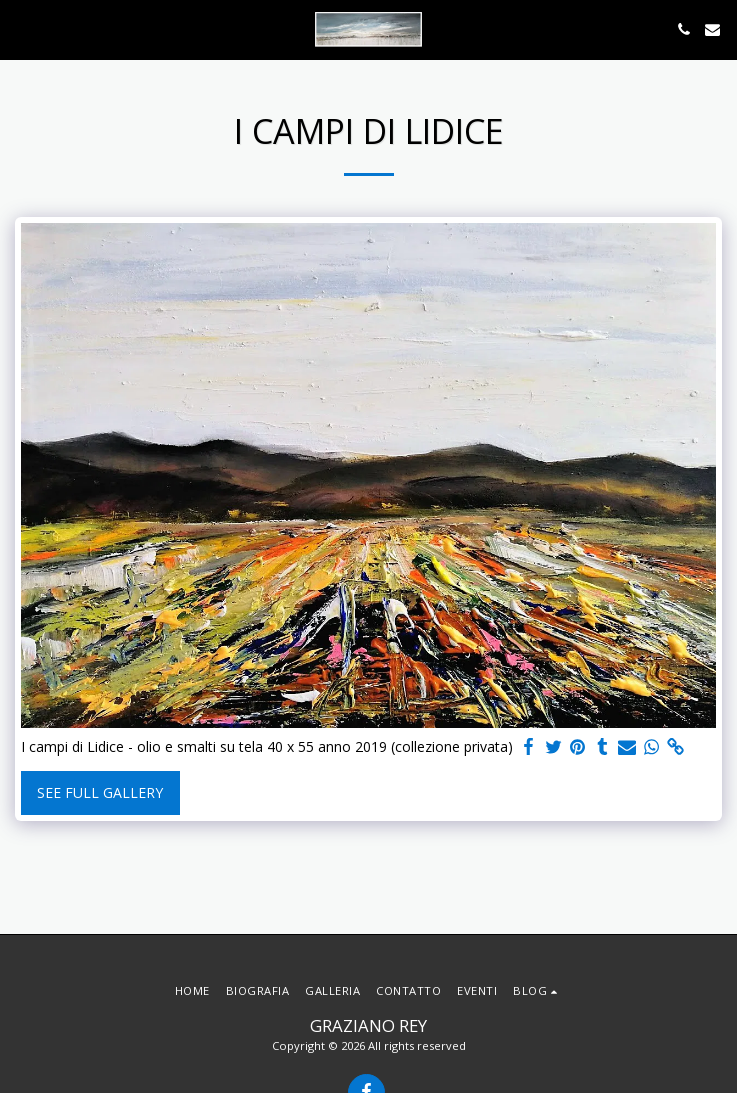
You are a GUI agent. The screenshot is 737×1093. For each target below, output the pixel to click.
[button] (22, 28)
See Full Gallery (100, 792)
